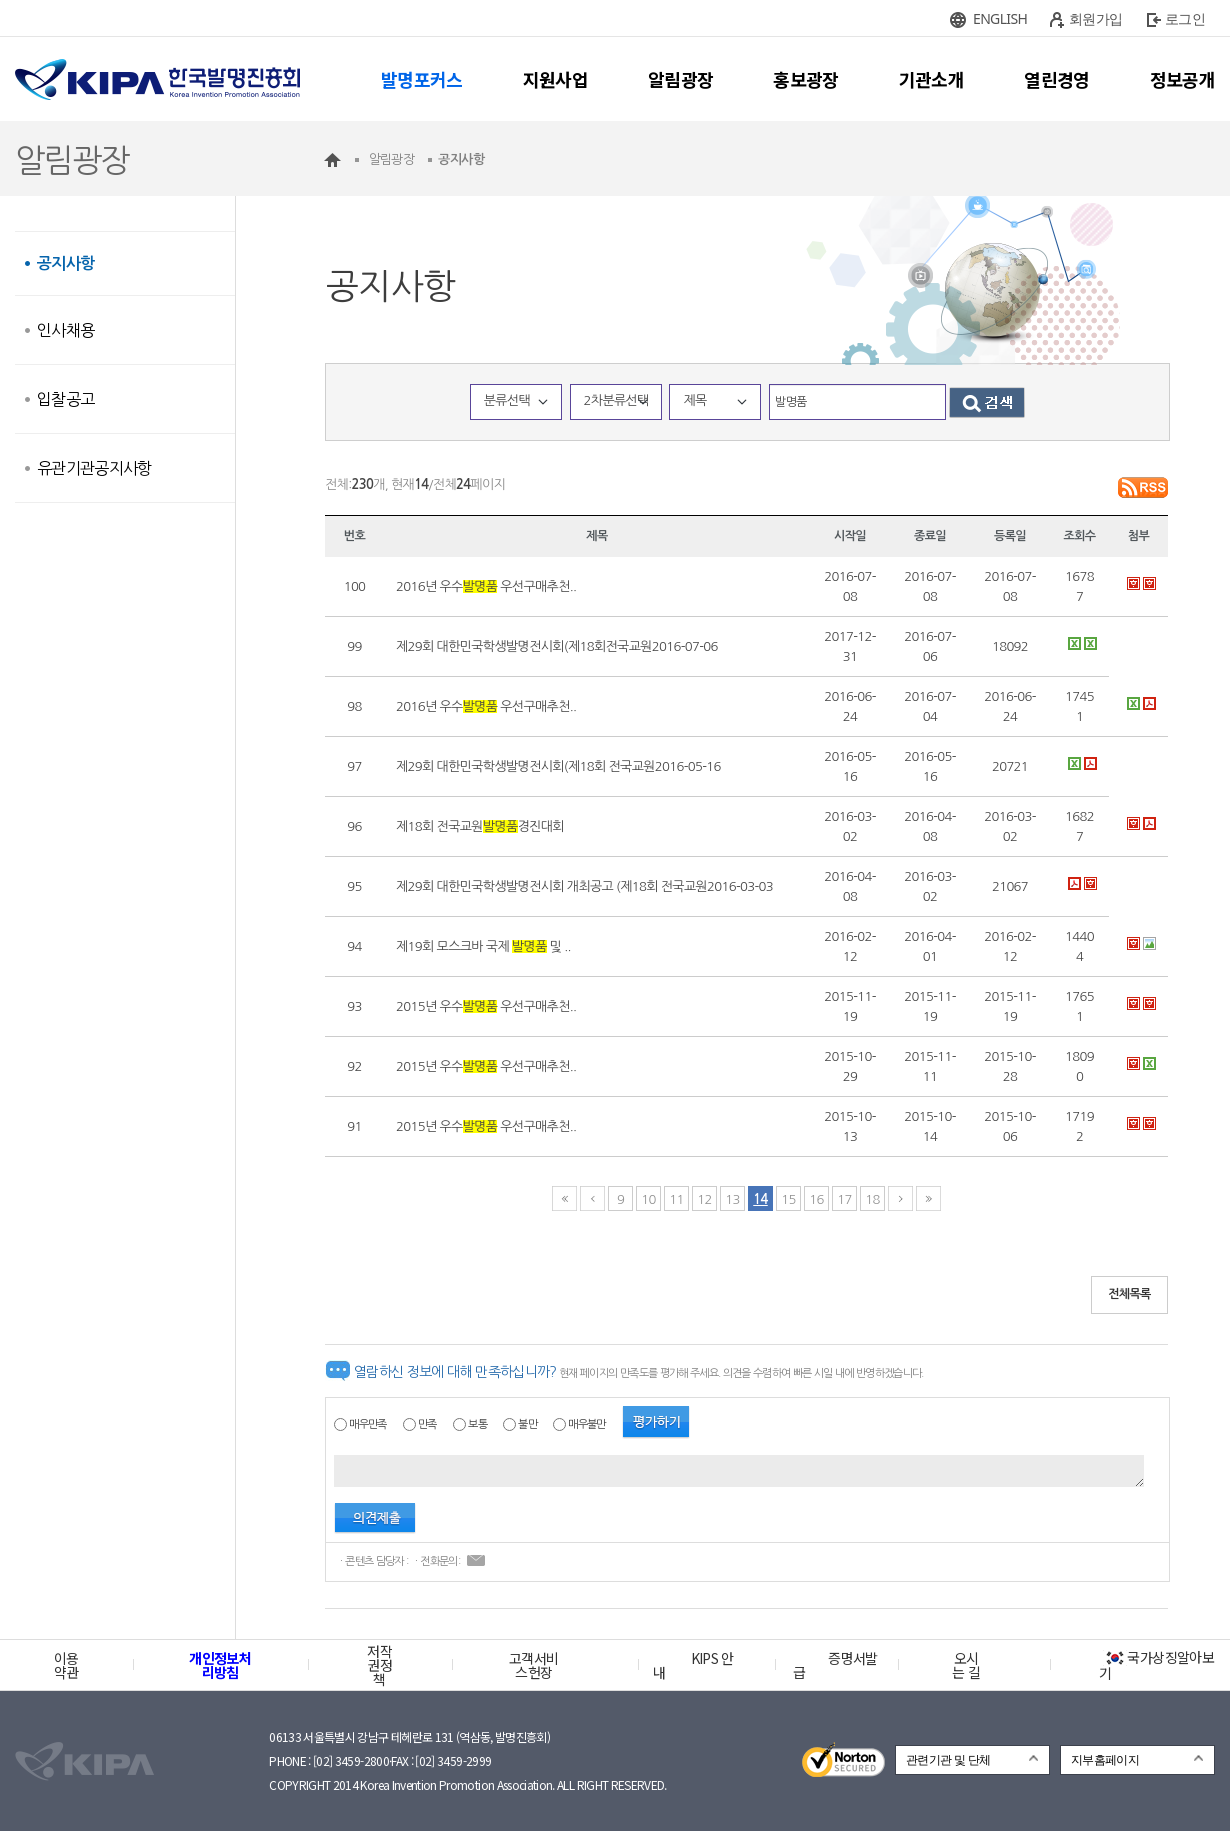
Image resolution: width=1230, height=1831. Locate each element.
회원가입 (1095, 18)
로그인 (1185, 18)
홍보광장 (805, 79)
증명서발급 (835, 1665)
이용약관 (66, 1665)
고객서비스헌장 (533, 1665)
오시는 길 (966, 1665)
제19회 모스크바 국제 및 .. (483, 946)
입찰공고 (65, 399)
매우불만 (586, 1424)
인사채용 (65, 330)
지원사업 (555, 79)
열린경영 (1056, 79)
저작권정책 (379, 1665)
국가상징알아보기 (1156, 1665)
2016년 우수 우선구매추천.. (486, 586)
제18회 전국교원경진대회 (480, 826)
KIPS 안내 (693, 1665)
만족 (427, 1424)
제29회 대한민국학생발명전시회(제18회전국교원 (557, 646)
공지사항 (65, 263)
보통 (477, 1424)
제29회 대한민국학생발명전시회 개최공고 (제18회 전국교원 (584, 886)
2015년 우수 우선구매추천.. (486, 1006)
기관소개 (931, 79)
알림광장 (680, 79)
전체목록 (1129, 1294)
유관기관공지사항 (94, 468)
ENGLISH (1000, 18)
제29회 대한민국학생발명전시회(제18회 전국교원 (558, 766)
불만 (527, 1424)
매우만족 (367, 1424)
